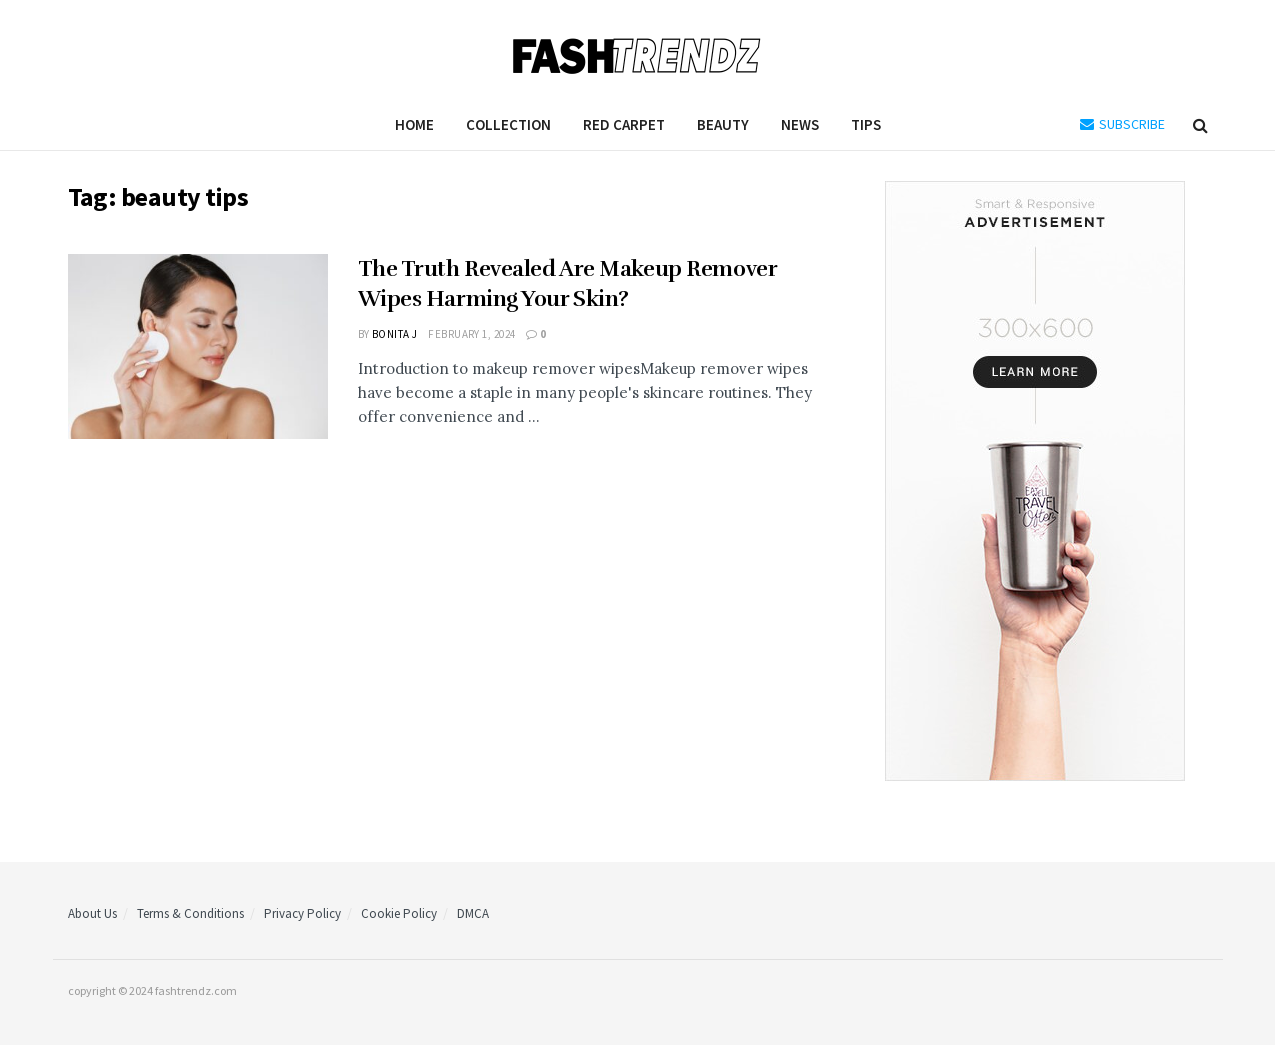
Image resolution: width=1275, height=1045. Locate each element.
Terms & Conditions (190, 913)
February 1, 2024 (471, 334)
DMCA (473, 913)
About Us (92, 913)
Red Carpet (624, 124)
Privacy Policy (302, 913)
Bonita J (395, 334)
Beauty (723, 124)
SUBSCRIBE (1122, 124)
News (800, 124)
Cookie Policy (399, 913)
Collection (508, 124)
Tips (866, 124)
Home (414, 124)
